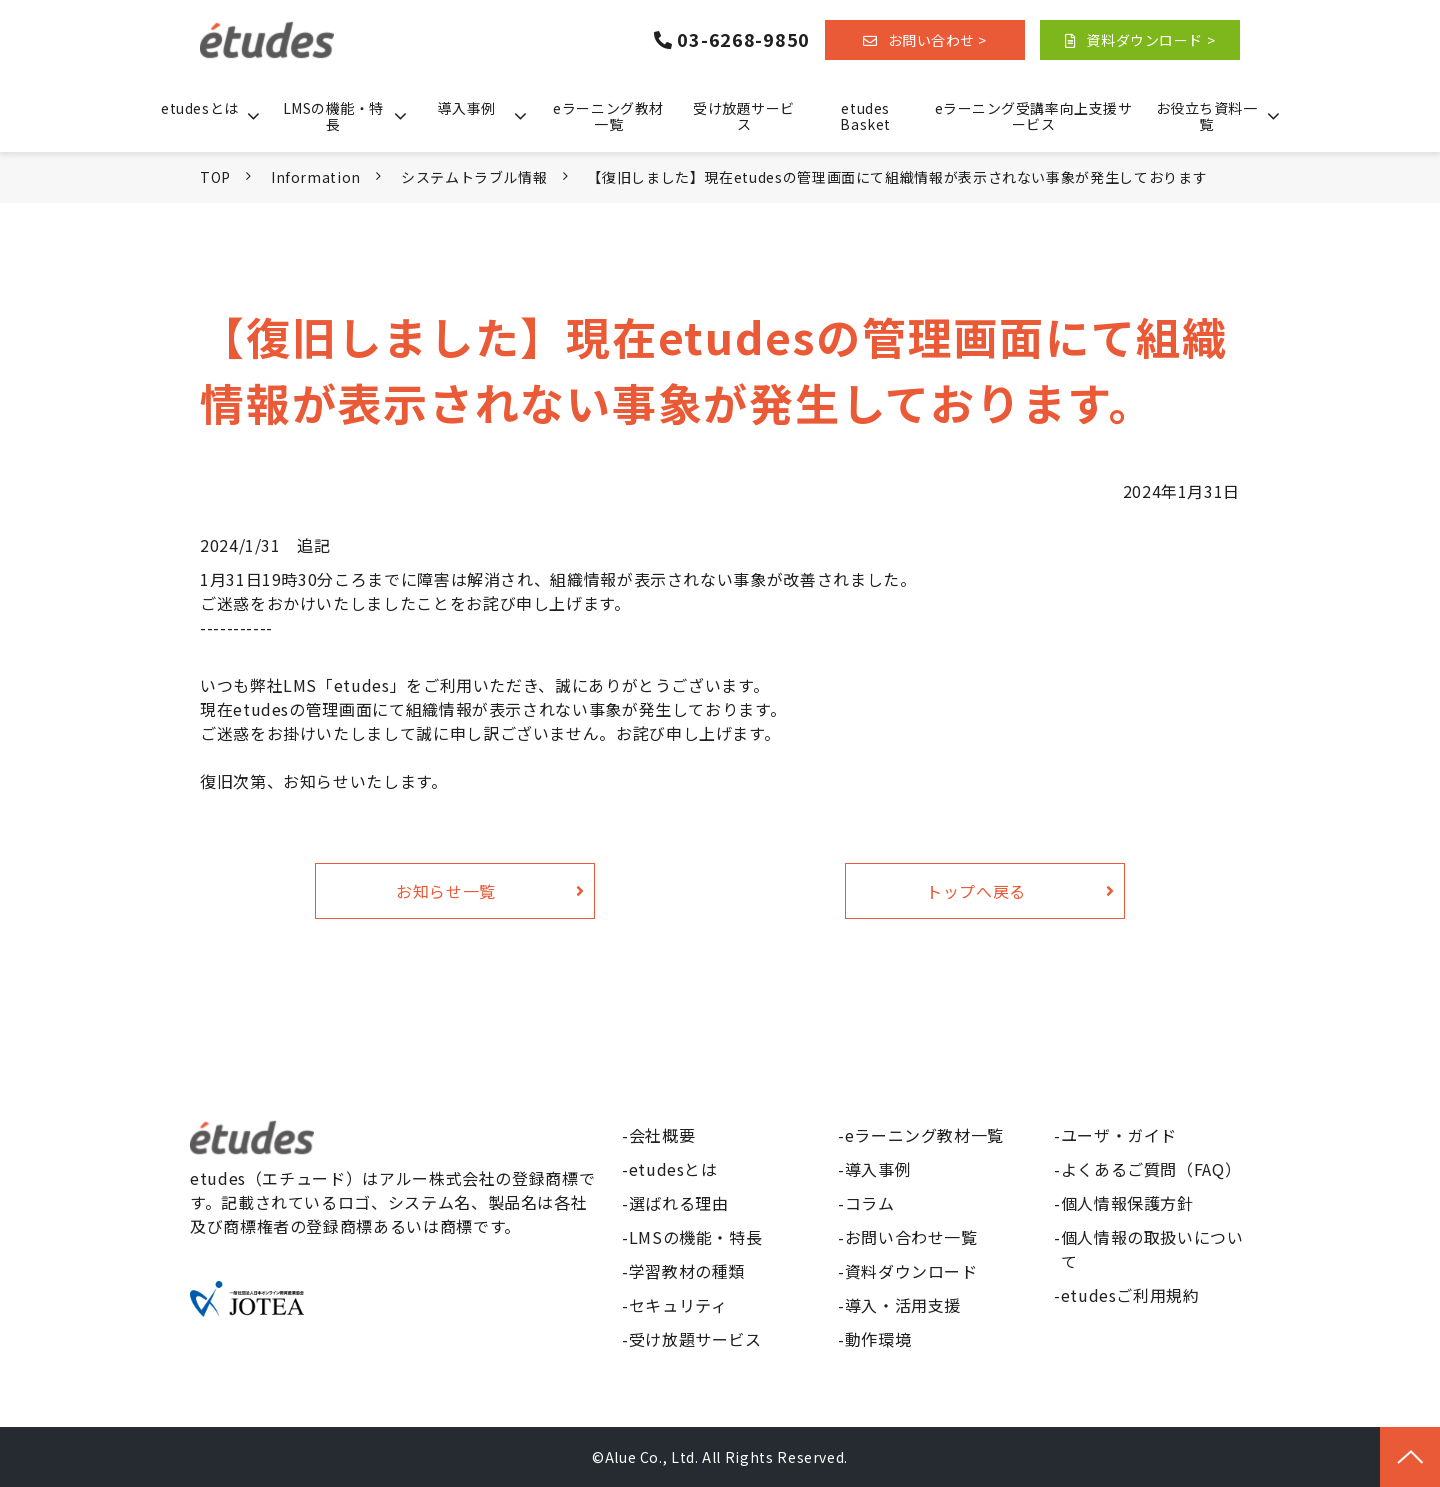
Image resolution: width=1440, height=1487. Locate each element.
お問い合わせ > (937, 40)
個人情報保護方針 (1127, 1203)
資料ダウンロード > (1150, 40)
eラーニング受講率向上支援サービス (1034, 116)
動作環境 (878, 1339)
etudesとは (199, 108)
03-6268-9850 (743, 40)
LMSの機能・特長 (333, 116)
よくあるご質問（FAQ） (1151, 1169)
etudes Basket (865, 116)
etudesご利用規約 (1130, 1295)
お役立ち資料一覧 (1207, 116)
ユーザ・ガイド (1119, 1135)
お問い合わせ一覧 (911, 1237)
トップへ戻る (976, 891)
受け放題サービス (744, 116)
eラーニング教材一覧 (608, 116)
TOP (215, 177)
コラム (870, 1203)
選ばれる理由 (679, 1203)
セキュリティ (678, 1305)
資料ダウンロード (911, 1271)
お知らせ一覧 (446, 891)
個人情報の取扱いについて (1152, 1249)
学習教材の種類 (687, 1271)
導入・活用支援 (903, 1305)
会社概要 (662, 1135)
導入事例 (466, 108)
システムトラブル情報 (474, 177)
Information (316, 177)
